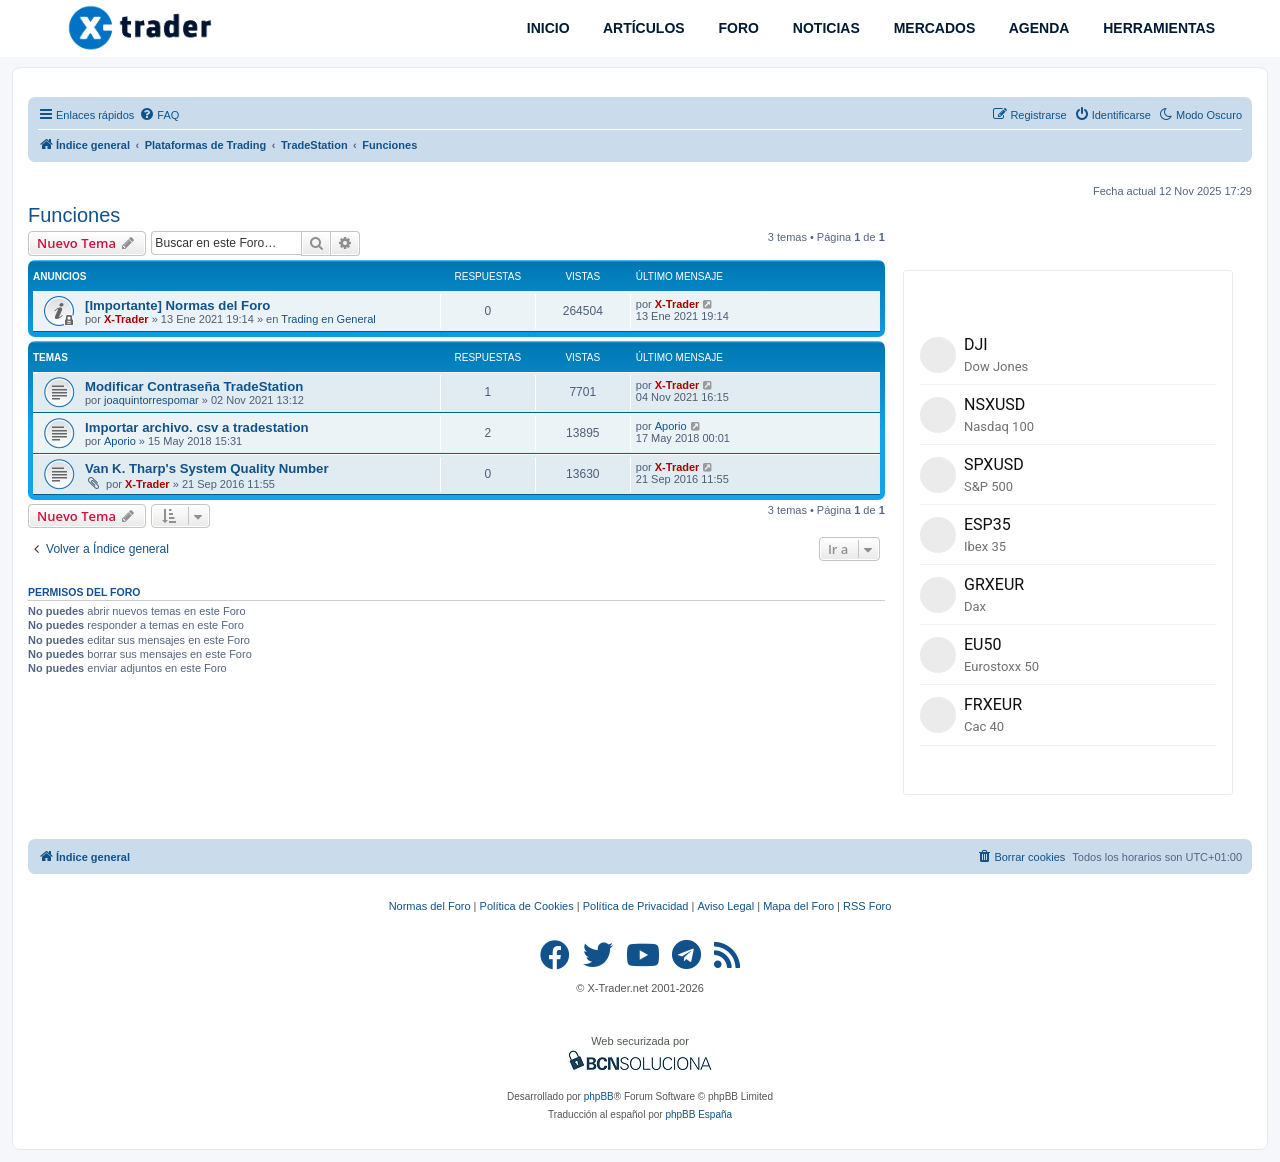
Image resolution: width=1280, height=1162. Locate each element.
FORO (737, 28)
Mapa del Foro (798, 906)
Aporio (120, 441)
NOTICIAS (824, 28)
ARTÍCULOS (642, 28)
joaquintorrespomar (151, 400)
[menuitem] (159, 115)
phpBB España (698, 1114)
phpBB (599, 1096)
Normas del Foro (430, 906)
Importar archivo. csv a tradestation (197, 427)
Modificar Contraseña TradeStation (194, 386)
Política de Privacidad (636, 906)
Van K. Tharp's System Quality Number (207, 468)
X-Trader (126, 319)
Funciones (74, 215)
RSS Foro (867, 906)
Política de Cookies (527, 906)
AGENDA (1037, 28)
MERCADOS (933, 28)
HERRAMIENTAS (1157, 28)
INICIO (546, 28)
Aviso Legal (725, 906)
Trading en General (328, 319)
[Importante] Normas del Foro (177, 305)
